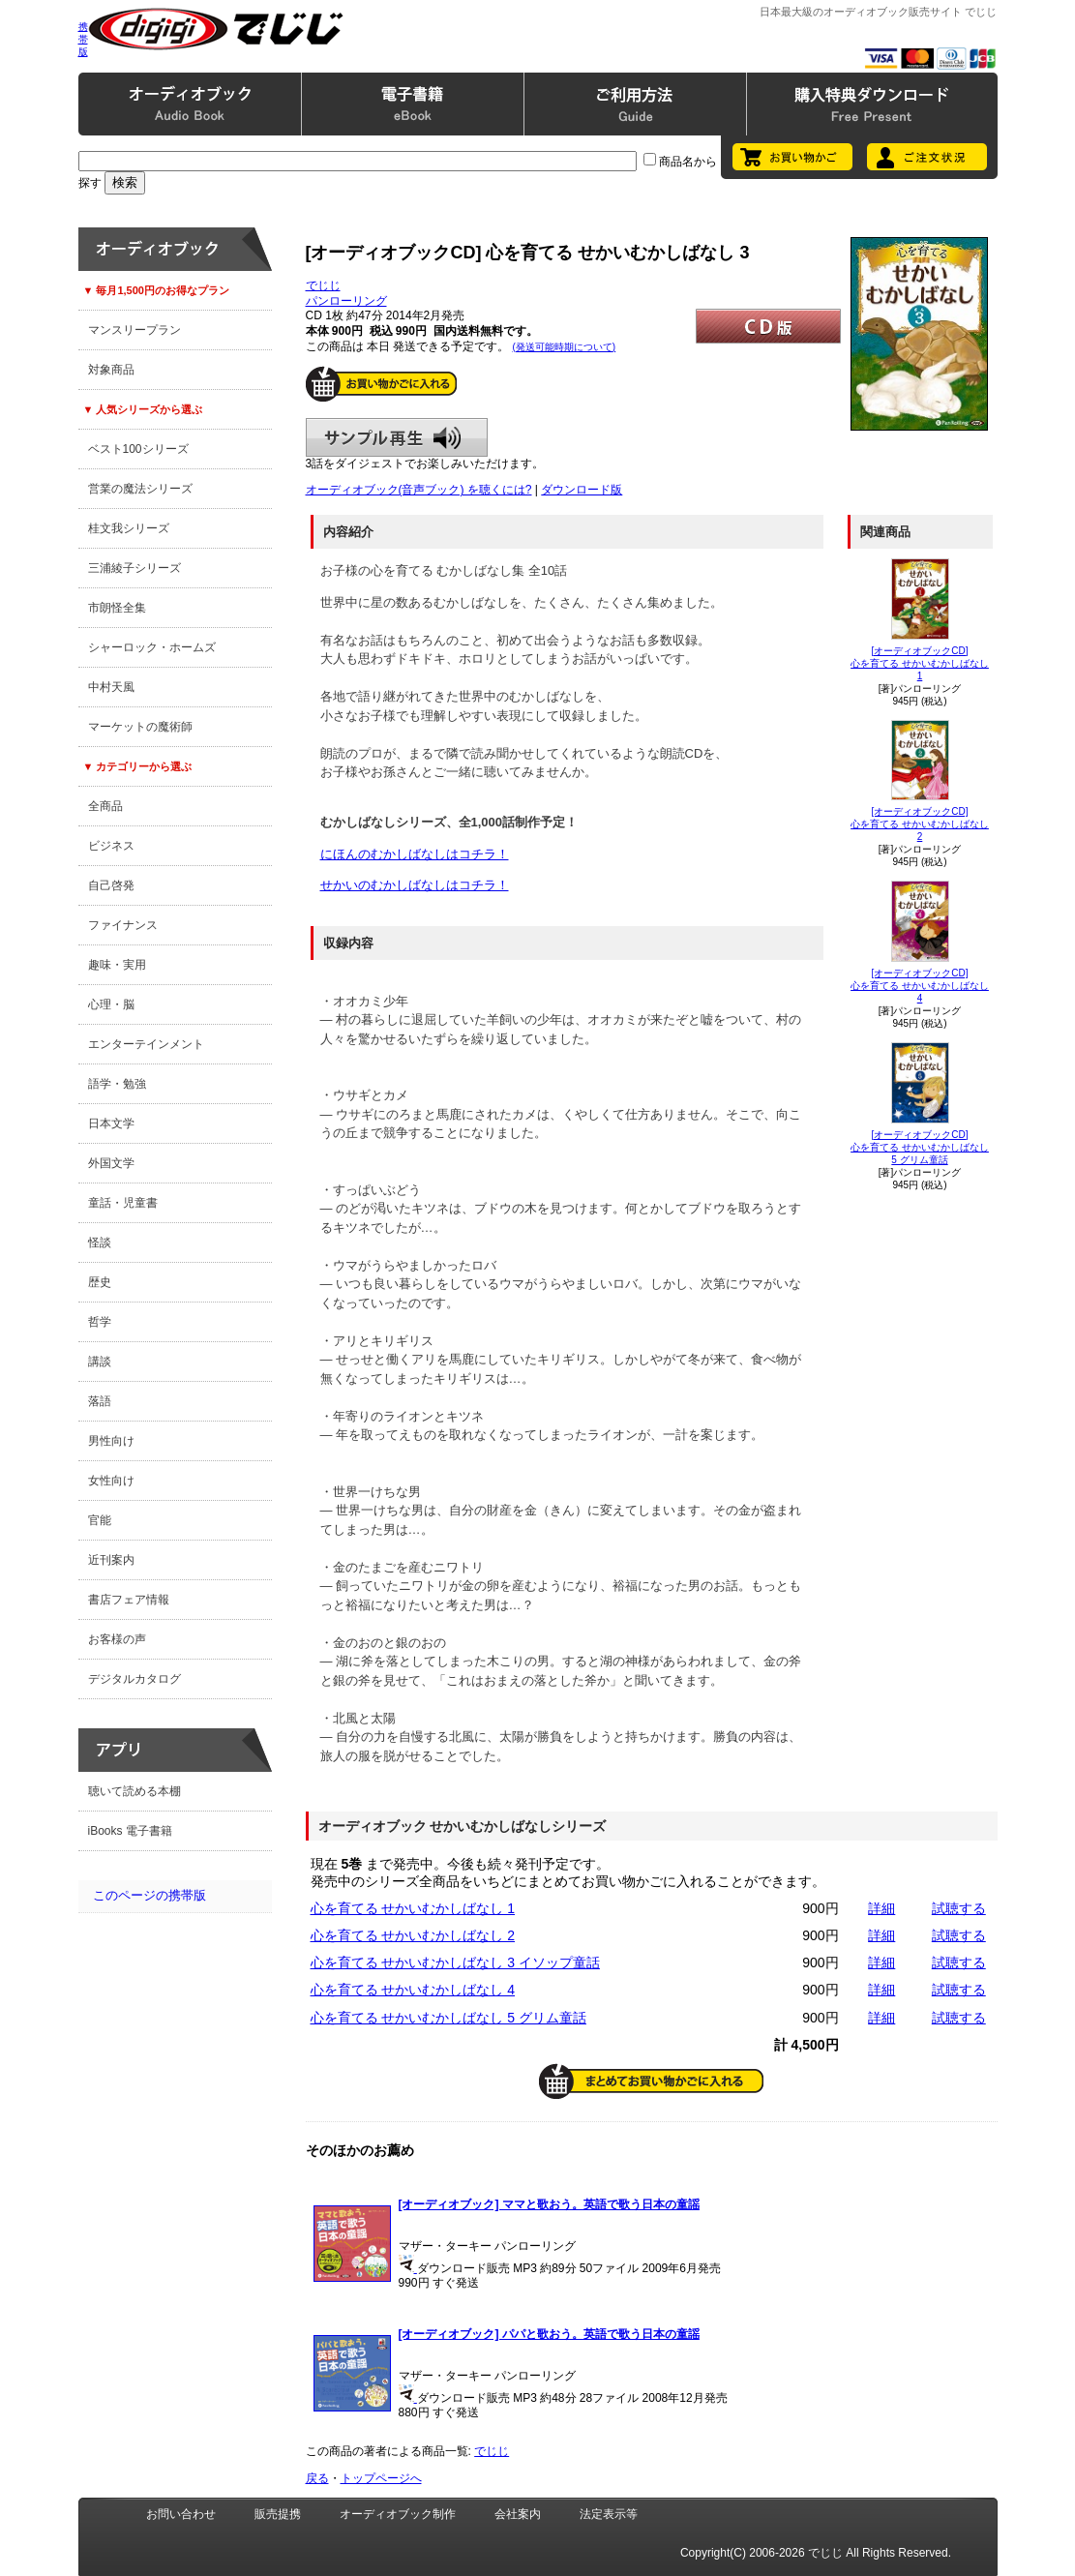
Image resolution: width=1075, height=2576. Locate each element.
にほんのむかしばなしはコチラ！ (414, 854)
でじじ (323, 285)
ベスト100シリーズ (138, 449)
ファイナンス (123, 925)
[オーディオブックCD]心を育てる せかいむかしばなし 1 (920, 663)
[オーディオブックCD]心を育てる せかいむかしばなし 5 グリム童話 (920, 1147)
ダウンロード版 (581, 489)
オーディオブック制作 (398, 2514)
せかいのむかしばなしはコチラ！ (414, 885)
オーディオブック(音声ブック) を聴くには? (419, 489)
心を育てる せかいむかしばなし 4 (413, 1989)
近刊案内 (111, 1560)
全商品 (105, 806)
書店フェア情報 (128, 1599)
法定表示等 (609, 2514)
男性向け (111, 1441)
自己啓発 (111, 885)
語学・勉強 (117, 1084)
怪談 (99, 1242)
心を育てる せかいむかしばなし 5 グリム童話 (448, 2017)
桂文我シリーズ (128, 528)
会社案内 (517, 2514)
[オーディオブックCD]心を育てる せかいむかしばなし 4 (920, 985)
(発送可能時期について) (564, 347)
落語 (99, 1401)
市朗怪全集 (117, 607)
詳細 (881, 1908)
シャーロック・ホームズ (152, 647)
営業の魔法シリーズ (140, 488)
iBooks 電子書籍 (130, 1831)
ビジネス (111, 846)
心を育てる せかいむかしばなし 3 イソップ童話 (455, 1962)
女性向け (111, 1480)
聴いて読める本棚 (134, 1791)
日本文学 (111, 1123)
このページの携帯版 (149, 1895)
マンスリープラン (134, 330)
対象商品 (111, 369)
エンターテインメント (146, 1044)
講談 (99, 1361)
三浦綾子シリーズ (134, 568)
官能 (99, 1520)
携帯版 (83, 39)
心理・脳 (111, 1004)
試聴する (959, 1908)
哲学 (99, 1322)
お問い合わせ (181, 2514)
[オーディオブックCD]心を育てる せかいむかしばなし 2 (920, 824)
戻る (317, 2478)
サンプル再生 (397, 437)
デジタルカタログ (134, 1679)
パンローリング (346, 301)
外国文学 (111, 1163)
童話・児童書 (123, 1203)
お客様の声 (117, 1639)
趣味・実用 (117, 965)
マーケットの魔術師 (140, 727)
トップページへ (381, 2478)
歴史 (99, 1282)
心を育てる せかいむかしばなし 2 (413, 1935)
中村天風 (111, 687)
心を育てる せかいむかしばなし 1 (413, 1908)
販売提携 (277, 2514)
